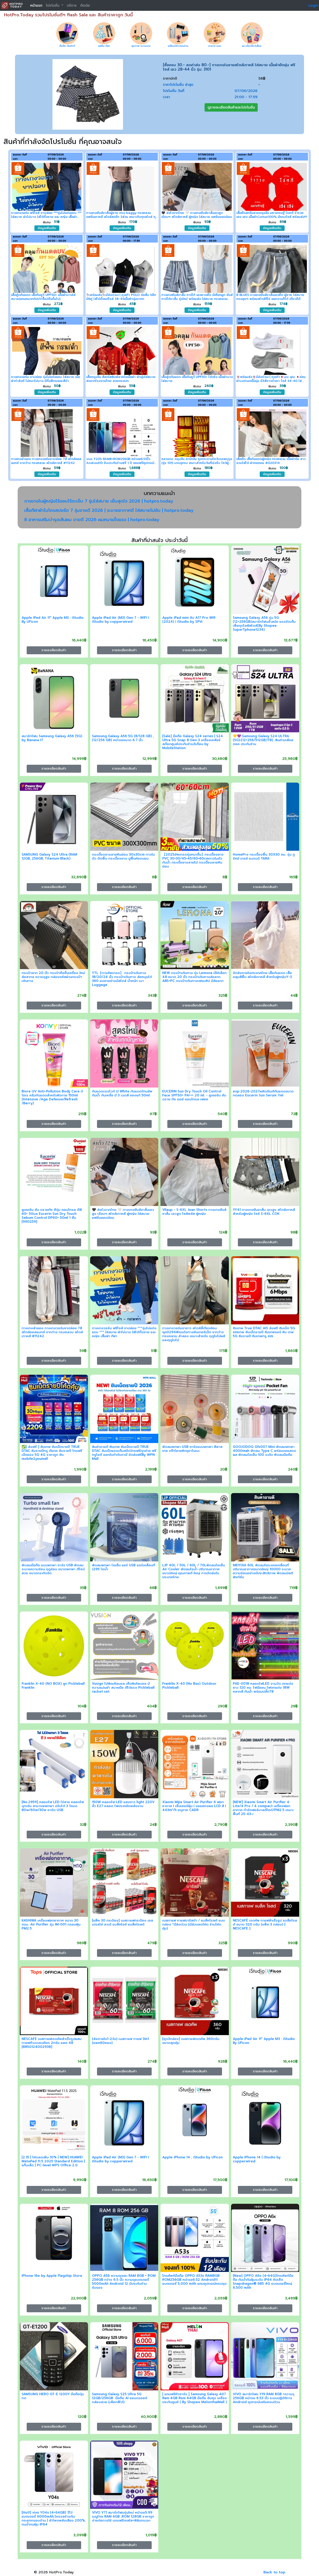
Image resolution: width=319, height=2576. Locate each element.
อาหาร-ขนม (214, 46)
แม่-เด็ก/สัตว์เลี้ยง (251, 46)
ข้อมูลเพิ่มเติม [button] (47, 228)
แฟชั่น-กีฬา (104, 46)
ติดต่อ (85, 5)
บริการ (72, 5)
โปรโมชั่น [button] (53, 5)
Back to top (274, 2572)
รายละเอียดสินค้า (53, 650)
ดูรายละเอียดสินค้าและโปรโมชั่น (231, 107)
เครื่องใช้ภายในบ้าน (178, 46)
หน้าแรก (36, 5)
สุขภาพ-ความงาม (141, 46)
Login (313, 5)
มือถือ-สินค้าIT (67, 46)
